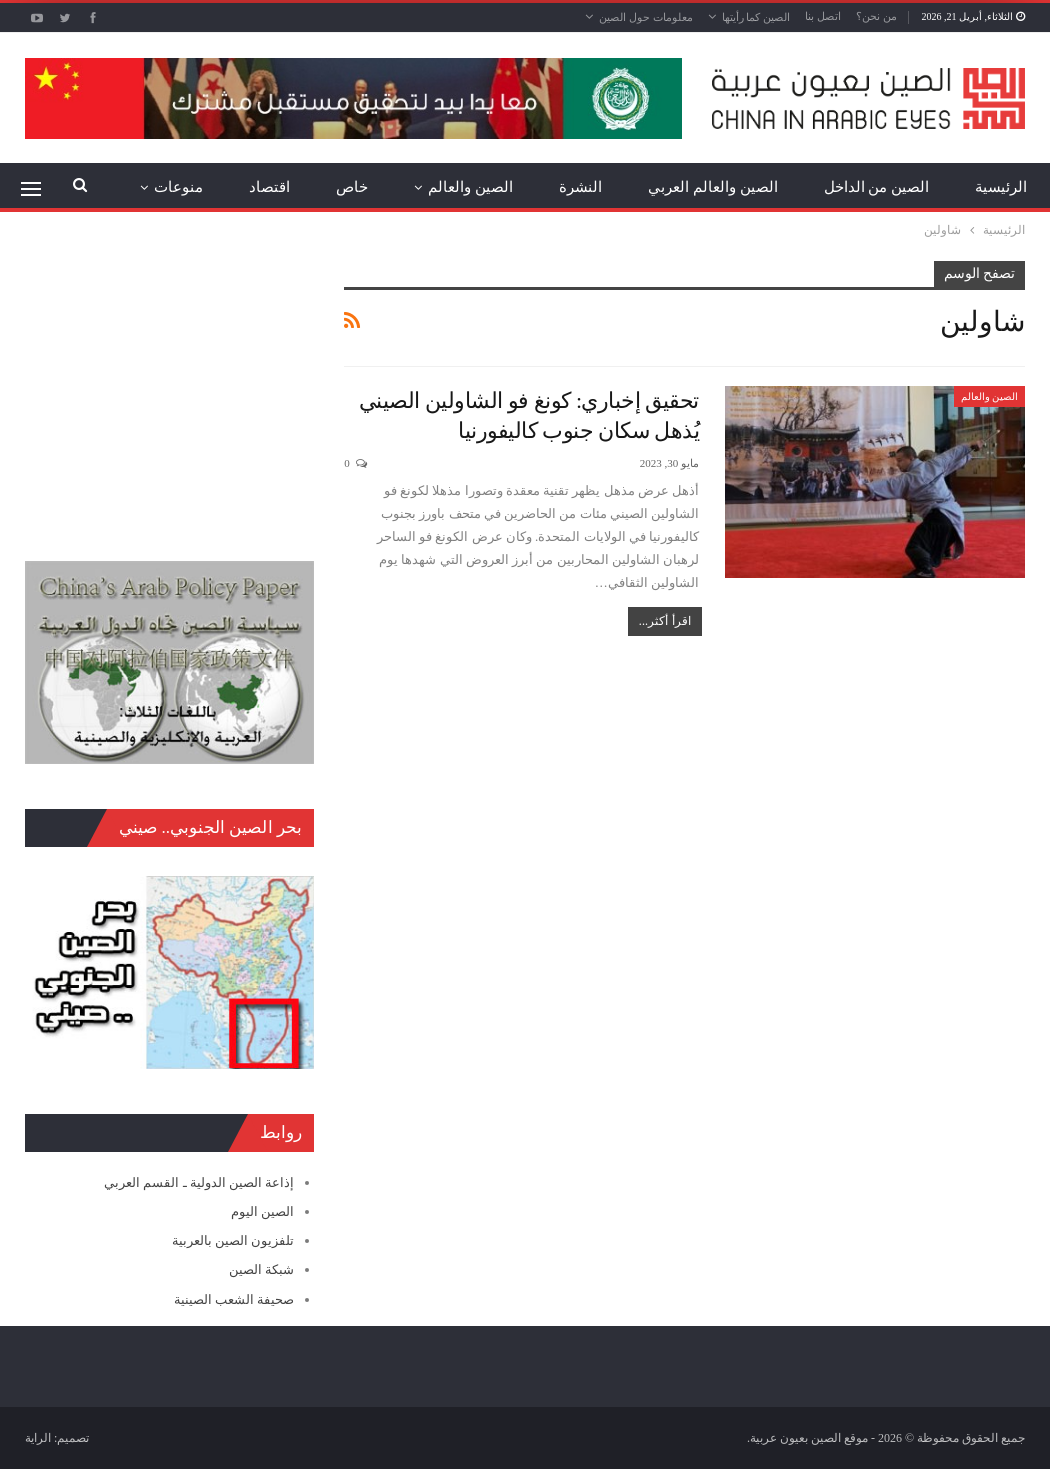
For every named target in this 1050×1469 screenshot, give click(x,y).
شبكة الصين (261, 1269)
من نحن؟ (876, 16)
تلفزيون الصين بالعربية (233, 1240)
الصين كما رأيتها (756, 17)
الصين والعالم (470, 187)
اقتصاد (269, 187)
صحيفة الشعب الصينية (234, 1299)
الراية (38, 1438)
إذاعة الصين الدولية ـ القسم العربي (199, 1182)
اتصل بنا (823, 16)
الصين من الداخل (877, 187)
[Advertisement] (169, 386)
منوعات (178, 187)
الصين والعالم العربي (713, 187)
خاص (352, 187)
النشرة (580, 187)
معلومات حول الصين (646, 17)
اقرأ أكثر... (665, 621)
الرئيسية (1001, 187)
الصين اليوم (262, 1211)
